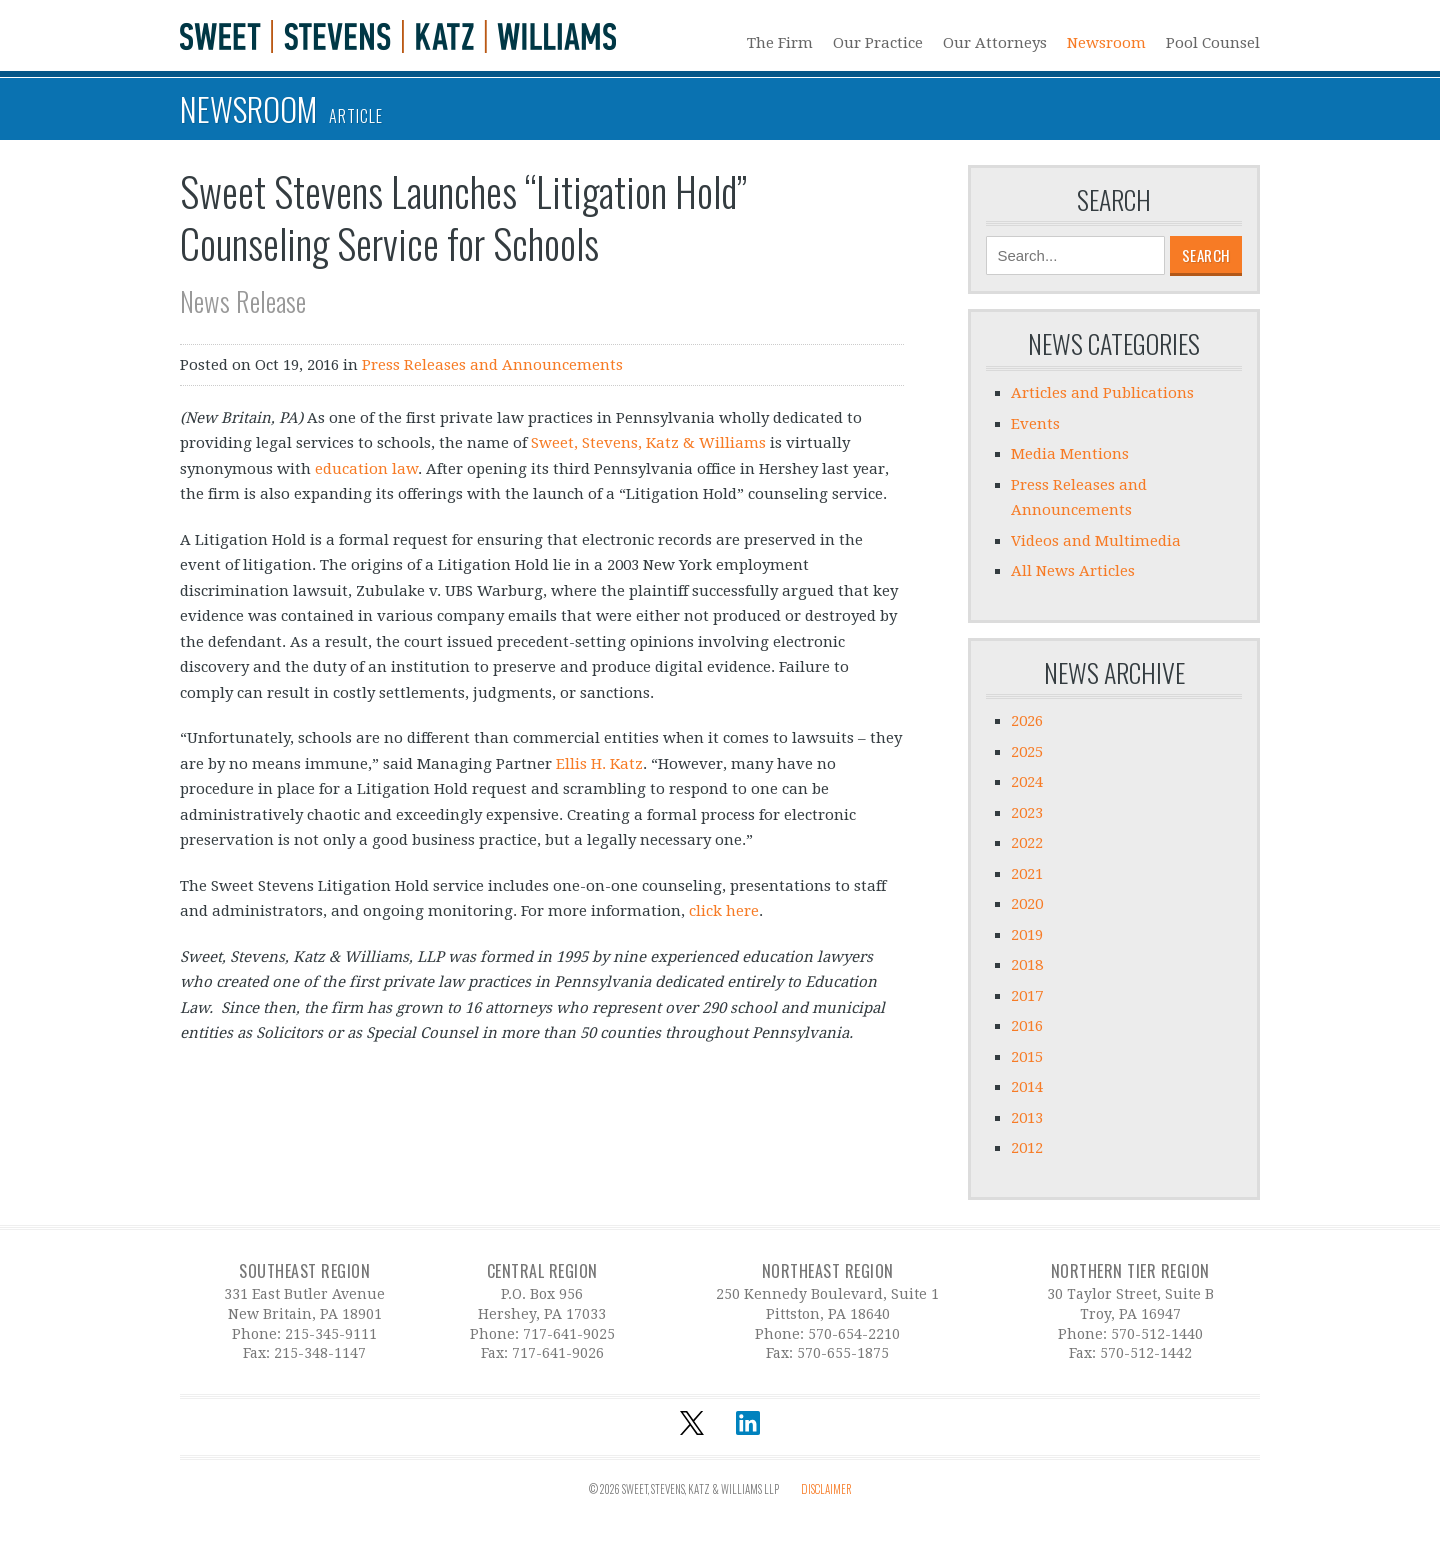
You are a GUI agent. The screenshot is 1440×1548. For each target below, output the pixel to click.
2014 (1027, 1087)
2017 (1027, 996)
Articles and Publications (1102, 393)
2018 (1027, 965)
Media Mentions (1070, 454)
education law (366, 469)
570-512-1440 (1157, 1334)
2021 (1027, 874)
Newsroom (1106, 42)
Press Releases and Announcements (492, 365)
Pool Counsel (1213, 42)
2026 (1027, 721)
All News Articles (1073, 571)
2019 (1027, 935)
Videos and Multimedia (1096, 541)
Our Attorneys (995, 42)
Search (1114, 200)
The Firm (780, 42)
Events (1035, 424)
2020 (1027, 904)
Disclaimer (826, 1489)
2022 (1027, 843)
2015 (1027, 1057)
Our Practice (878, 42)
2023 (1027, 813)
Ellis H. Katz (599, 764)
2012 (1027, 1148)
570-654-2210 (854, 1334)
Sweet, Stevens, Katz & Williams (648, 443)
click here (724, 911)
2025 (1027, 752)
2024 (1027, 782)
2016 (1027, 1026)
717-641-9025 (569, 1334)
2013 (1027, 1118)
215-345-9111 (331, 1334)
